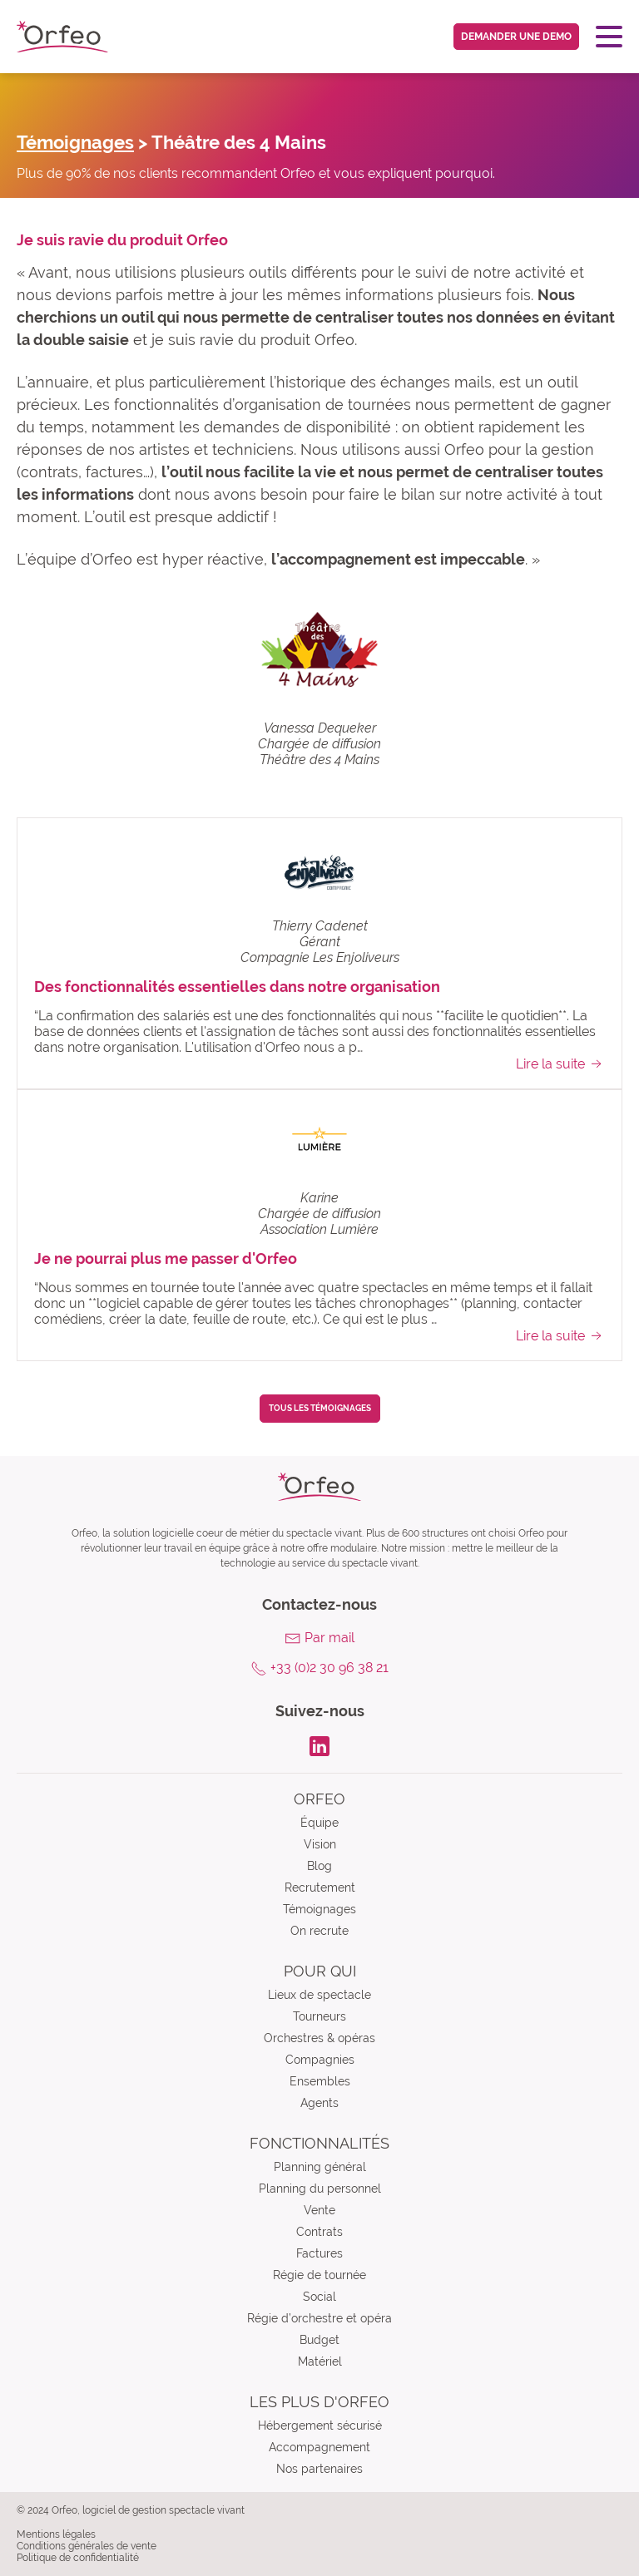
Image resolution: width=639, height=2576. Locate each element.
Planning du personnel (320, 2188)
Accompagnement (319, 2447)
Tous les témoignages (320, 1408)
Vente (319, 2210)
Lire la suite (560, 1063)
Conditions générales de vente (86, 2546)
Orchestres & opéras (319, 2038)
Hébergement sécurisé (320, 2425)
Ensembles (320, 2081)
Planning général (320, 2167)
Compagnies (319, 2059)
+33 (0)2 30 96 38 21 (329, 1667)
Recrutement (320, 1887)
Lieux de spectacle (319, 1994)
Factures (319, 2253)
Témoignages (75, 142)
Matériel (320, 2361)
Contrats (319, 2231)
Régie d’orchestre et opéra (319, 2318)
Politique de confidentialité (78, 2558)
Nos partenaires (319, 2468)
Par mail (329, 1638)
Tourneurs (319, 2016)
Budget (319, 2340)
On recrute (319, 1930)
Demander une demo (516, 36)
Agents (319, 2103)
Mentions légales (56, 2534)
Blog (319, 1866)
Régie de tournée (319, 2275)
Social (319, 2296)
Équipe (319, 1822)
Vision (320, 1844)
